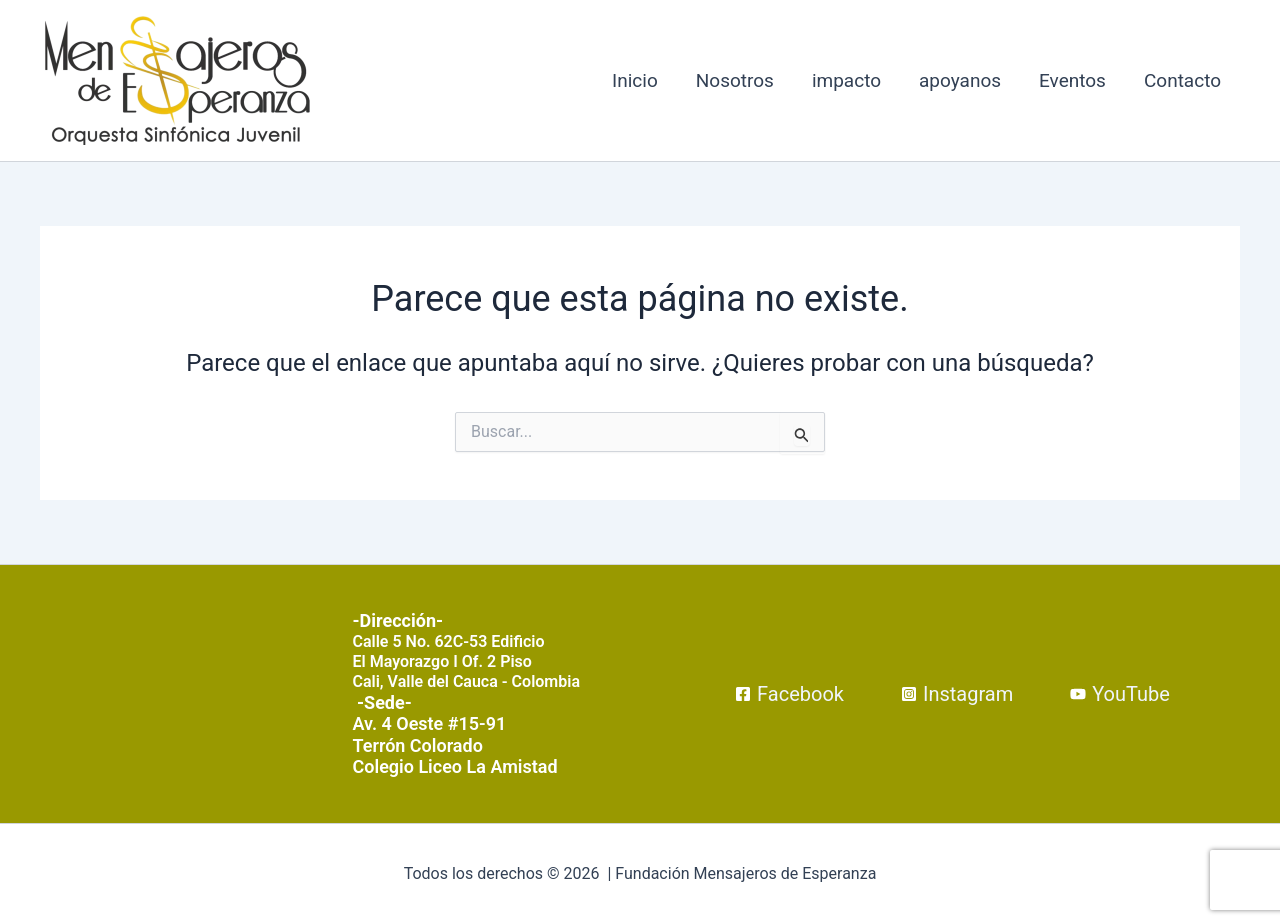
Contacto (1182, 80)
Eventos (1072, 80)
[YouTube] (1120, 694)
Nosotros (735, 80)
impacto (846, 80)
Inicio (635, 80)
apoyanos (960, 80)
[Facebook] (789, 694)
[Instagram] (957, 694)
